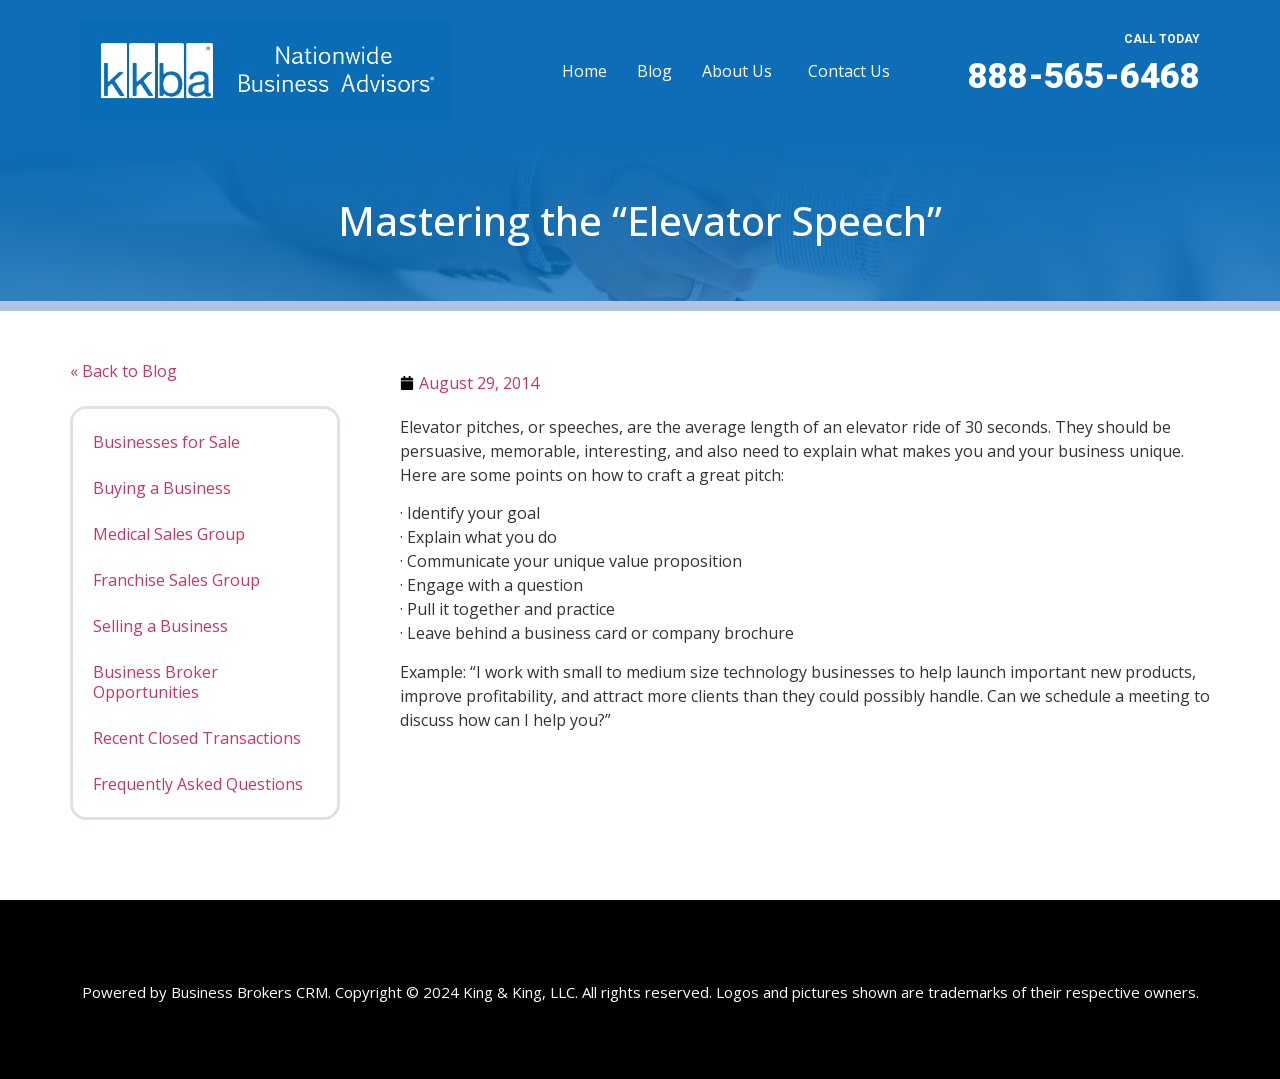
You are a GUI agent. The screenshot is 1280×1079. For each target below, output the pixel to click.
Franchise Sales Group (176, 580)
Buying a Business (162, 488)
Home (584, 71)
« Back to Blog (123, 371)
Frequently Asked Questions (198, 784)
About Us (737, 71)
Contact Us (849, 71)
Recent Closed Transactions (197, 738)
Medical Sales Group (169, 534)
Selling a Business (160, 626)
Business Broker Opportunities (155, 682)
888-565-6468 (1084, 76)
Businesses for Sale (166, 442)
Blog (654, 71)
